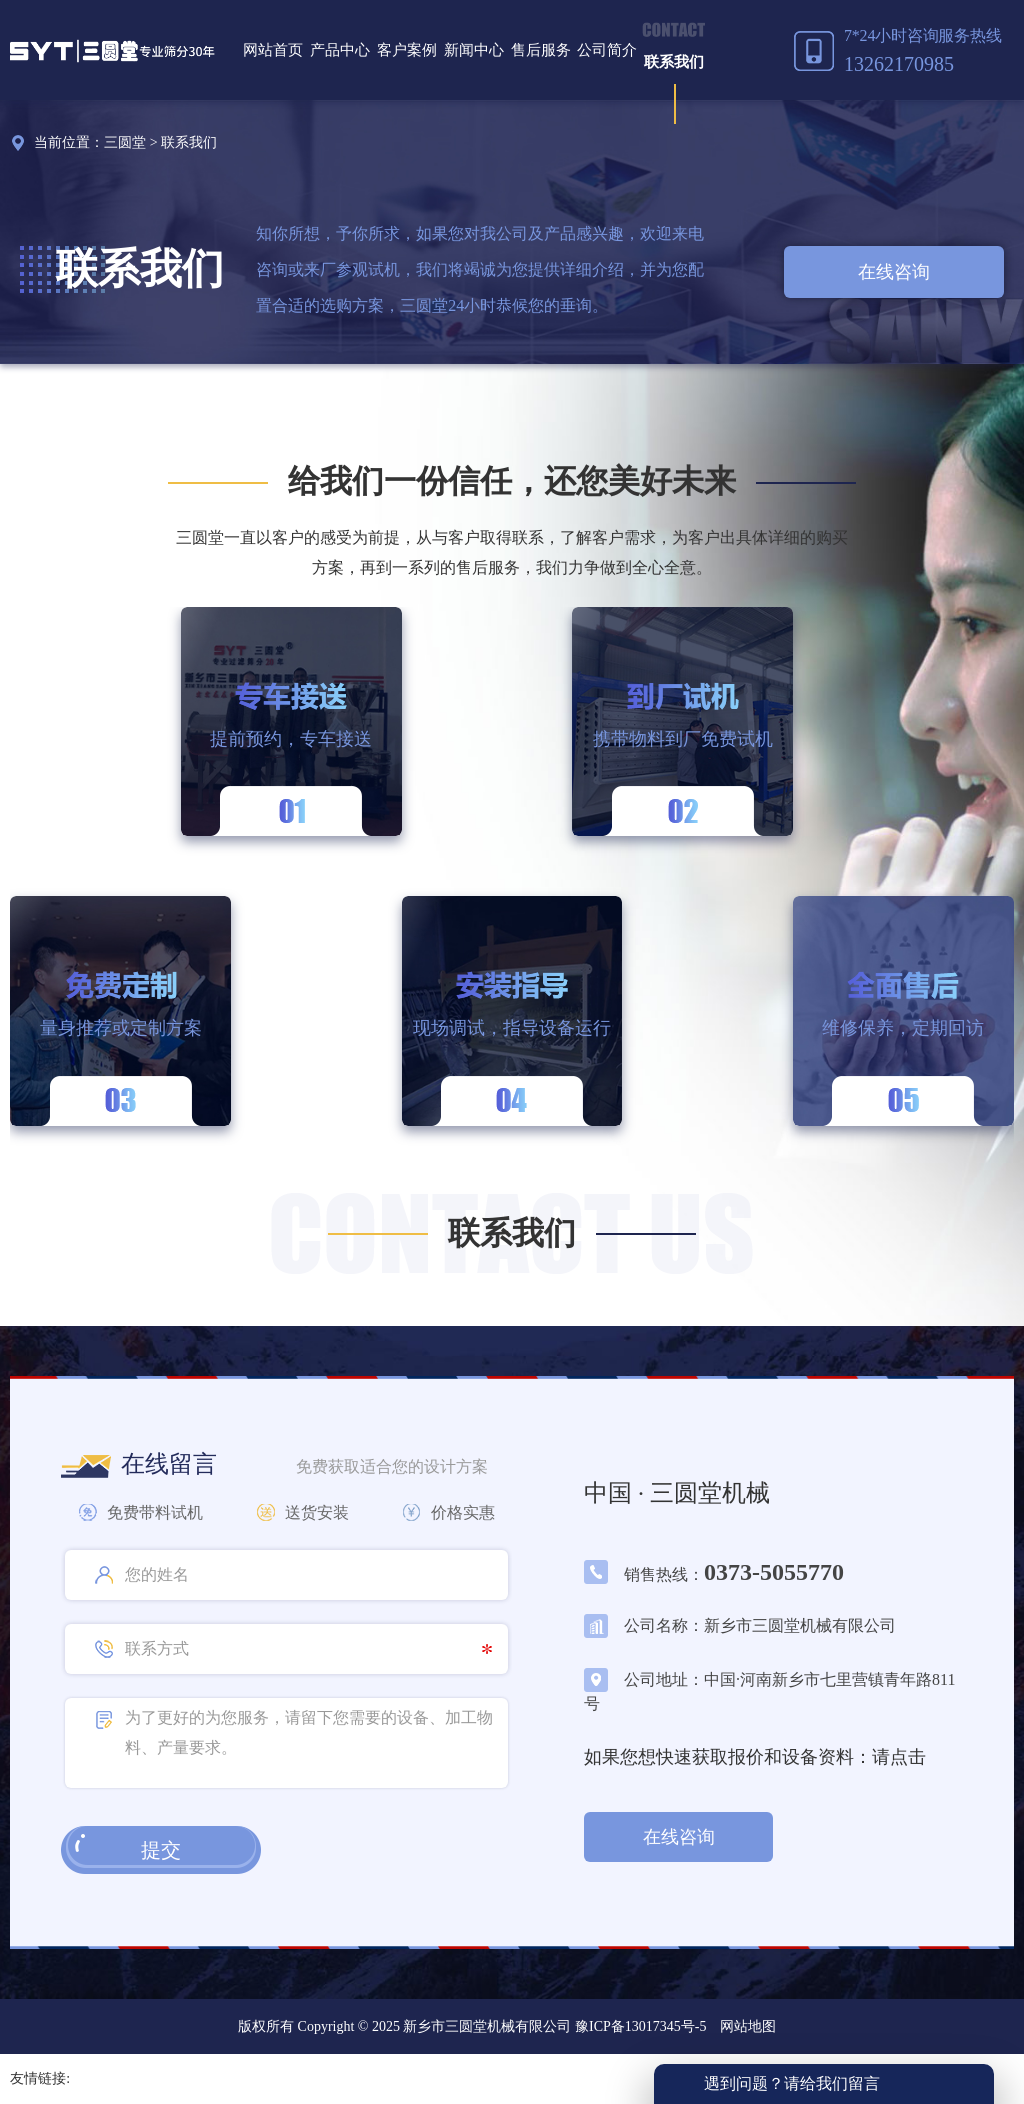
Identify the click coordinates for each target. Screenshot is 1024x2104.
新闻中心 (474, 50)
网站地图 (748, 2026)
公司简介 (607, 50)
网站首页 (273, 50)
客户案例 (407, 50)
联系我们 (674, 62)
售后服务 (541, 50)
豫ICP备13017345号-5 (638, 2026)
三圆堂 (125, 142)
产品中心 (340, 50)
